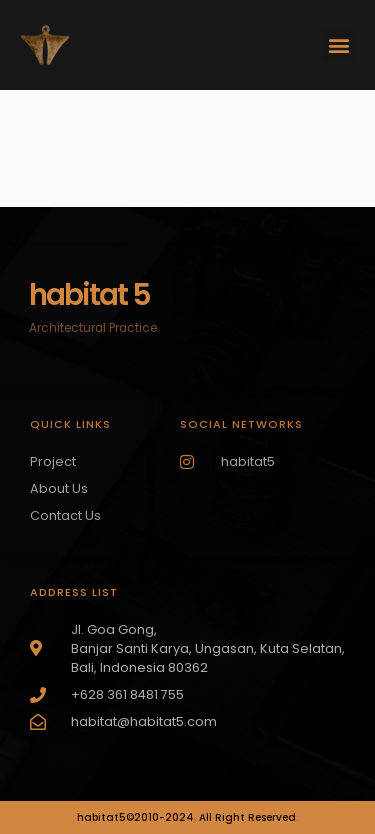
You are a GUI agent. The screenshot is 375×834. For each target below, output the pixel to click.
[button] (338, 45)
